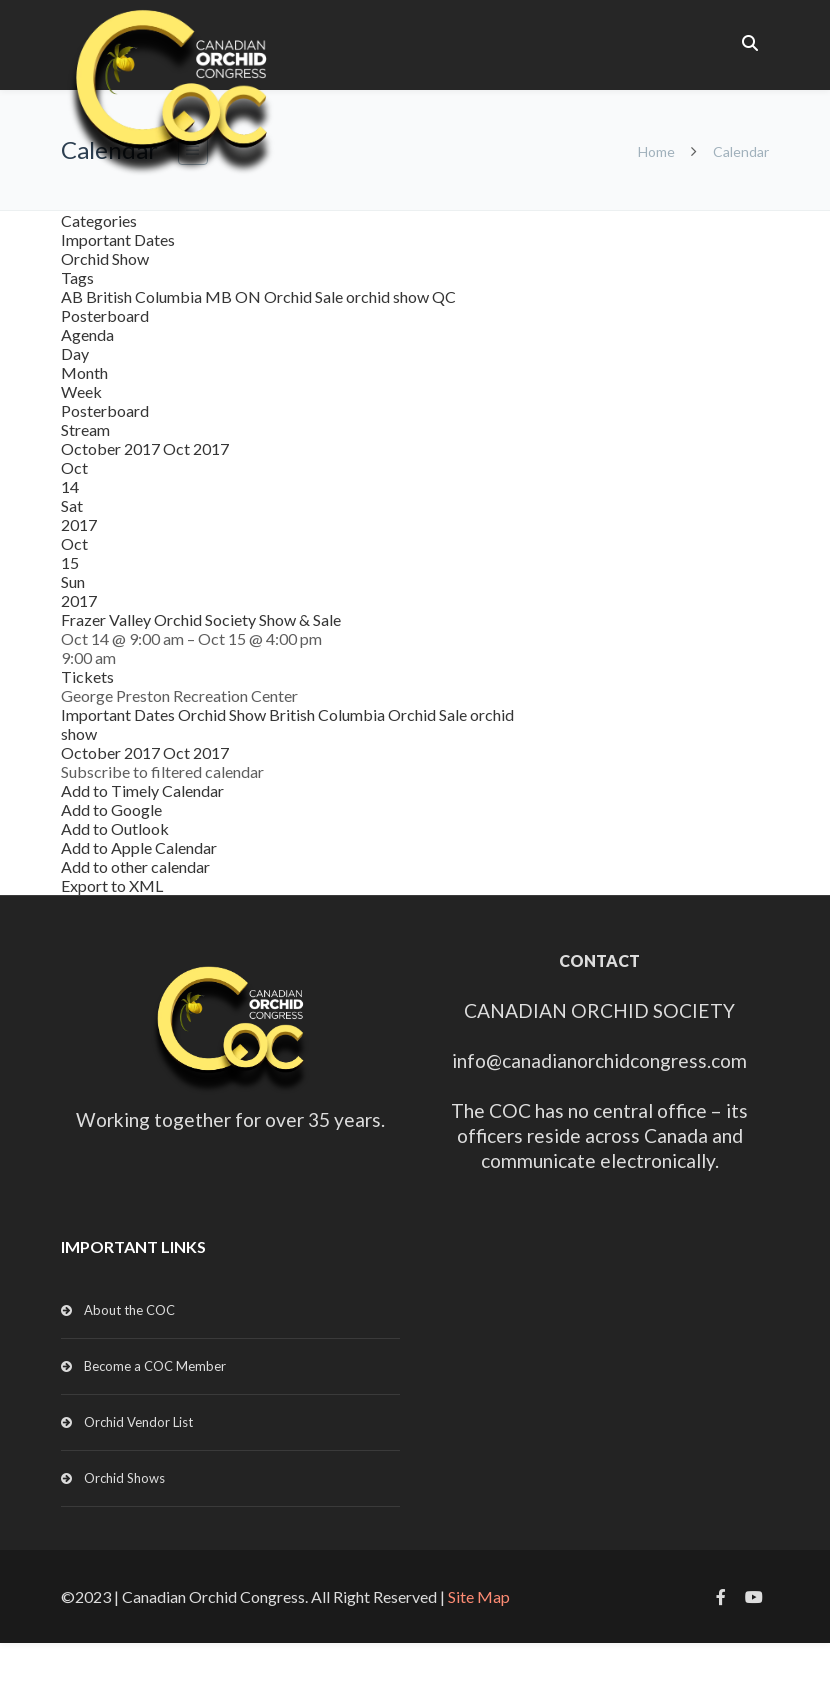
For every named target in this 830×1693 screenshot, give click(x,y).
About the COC (129, 1310)
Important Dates (118, 239)
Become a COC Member (155, 1366)
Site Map (479, 1596)
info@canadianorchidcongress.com (599, 1060)
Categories (99, 220)
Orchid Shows (124, 1478)
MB (220, 296)
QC (444, 296)
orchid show (389, 296)
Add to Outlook (115, 828)
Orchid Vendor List (138, 1422)
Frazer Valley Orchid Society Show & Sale (201, 619)
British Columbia (145, 296)
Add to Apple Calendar (139, 847)
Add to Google (111, 809)
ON (249, 296)
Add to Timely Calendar (142, 790)
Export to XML (112, 885)
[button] (162, 771)
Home (656, 151)
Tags (77, 277)
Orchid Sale (305, 296)
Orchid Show (105, 258)
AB (73, 296)
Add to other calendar (135, 866)
